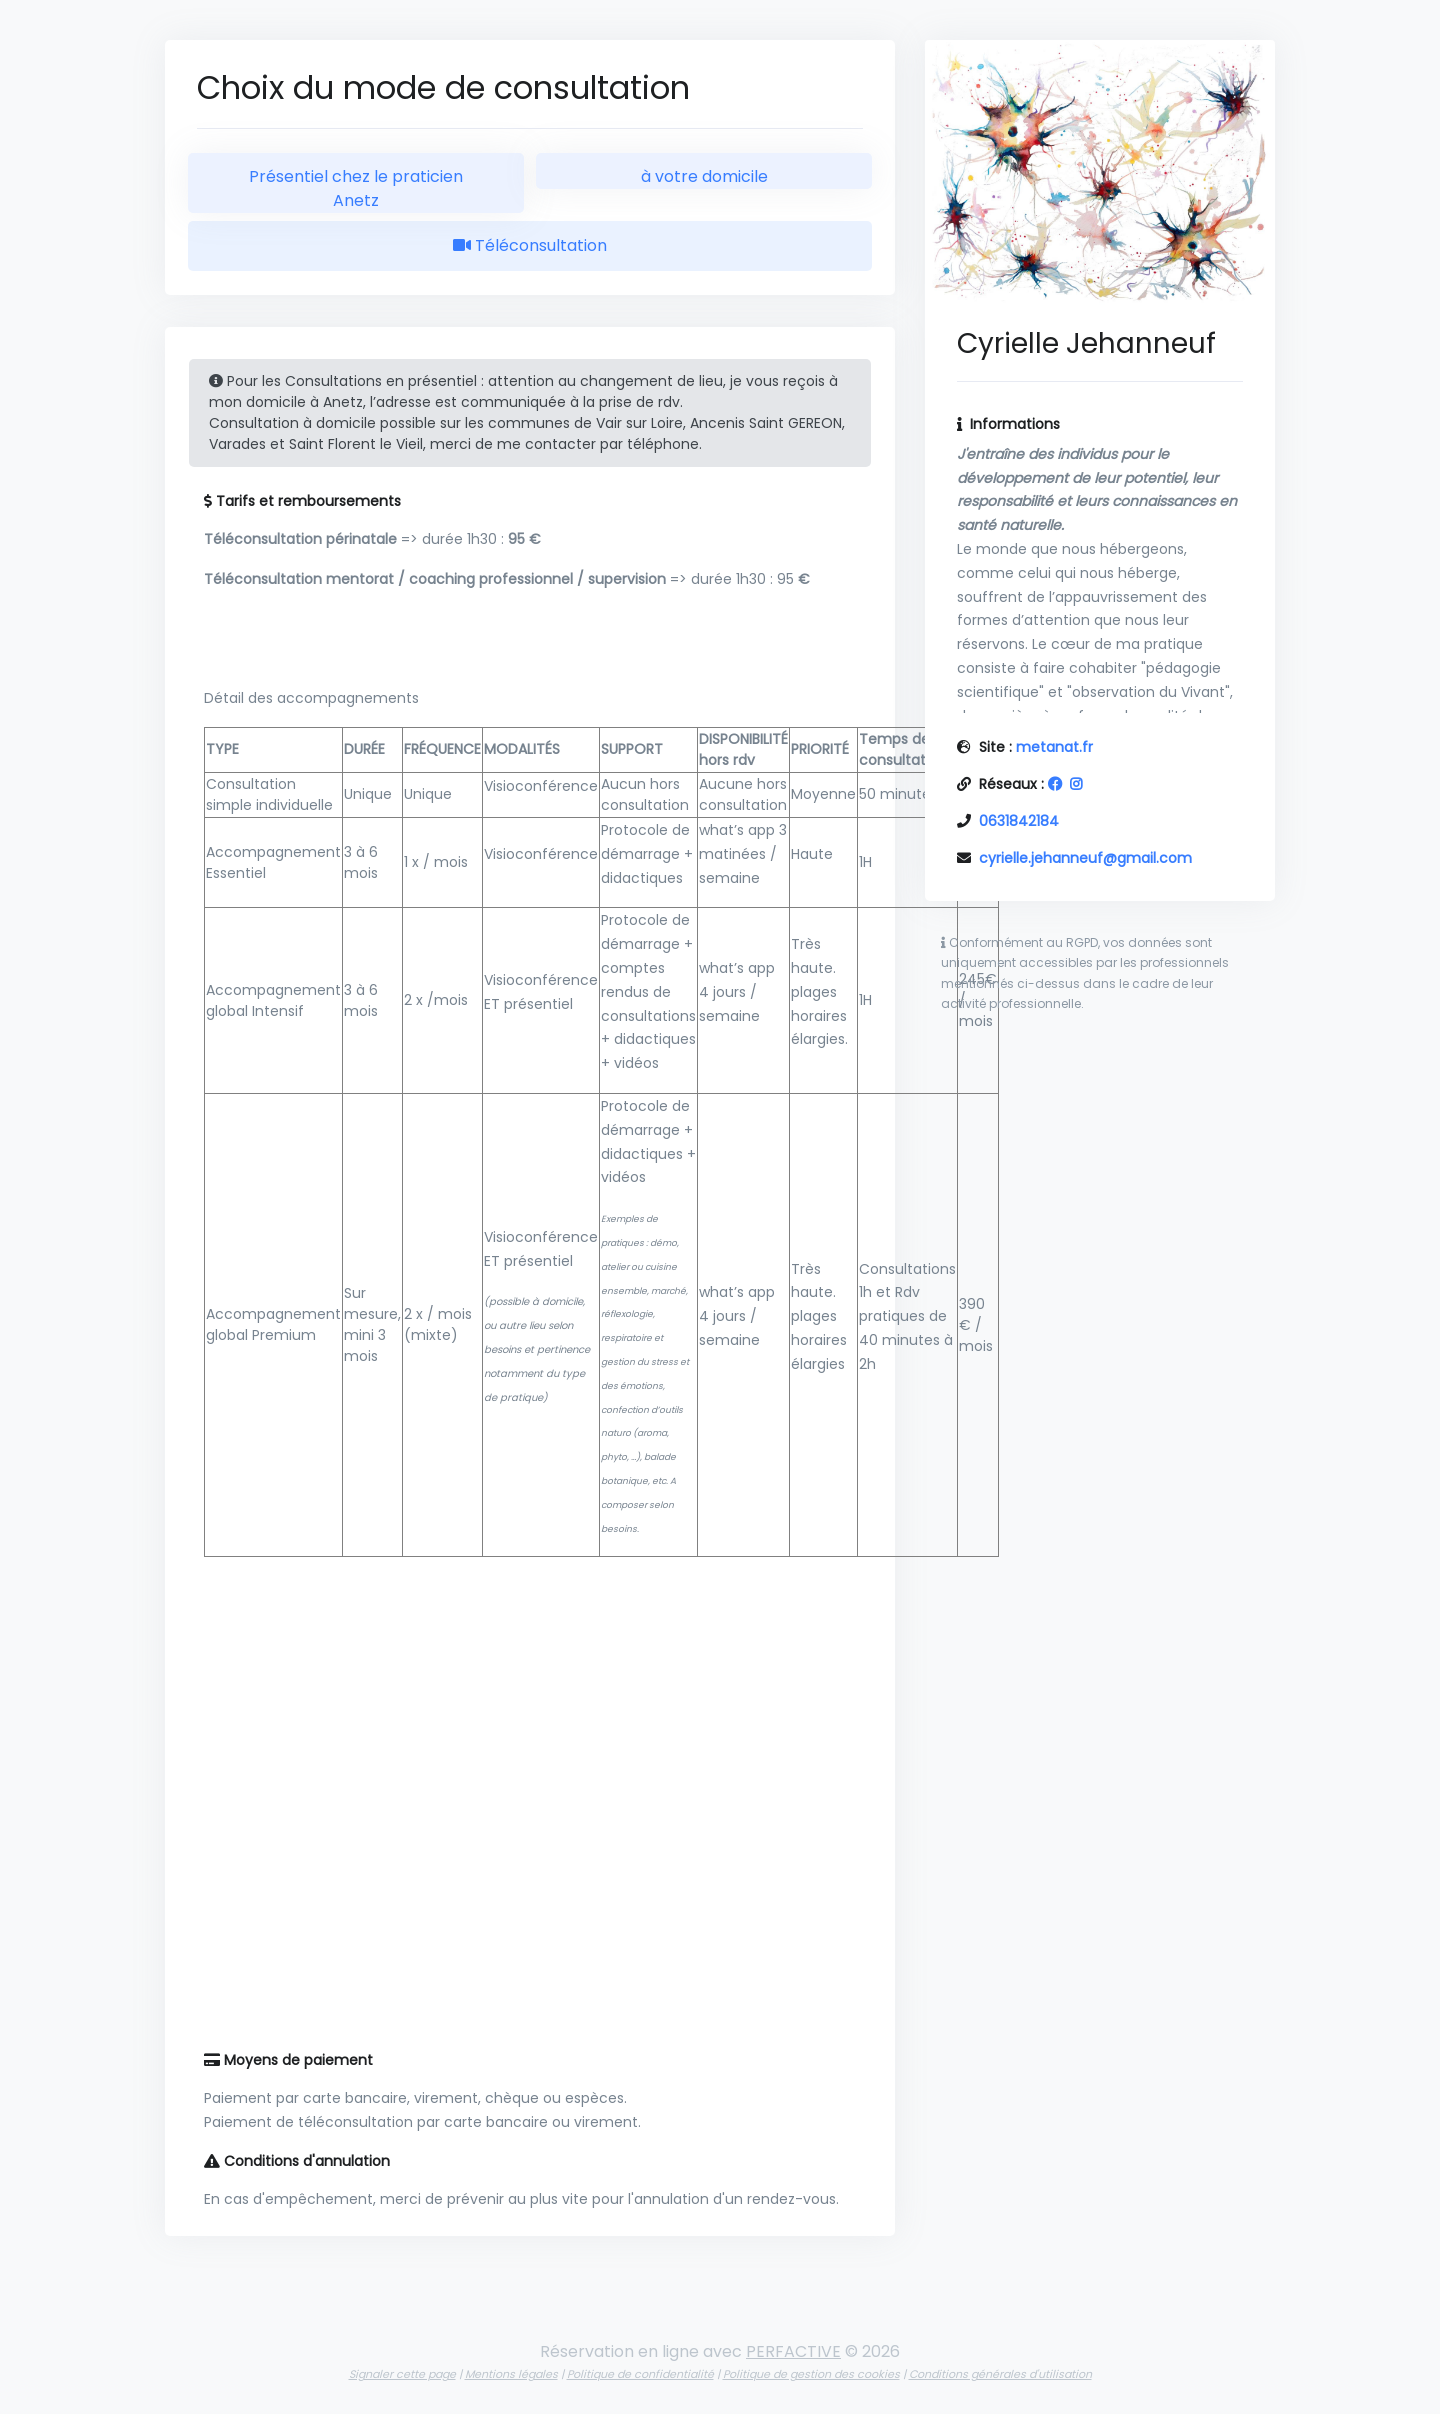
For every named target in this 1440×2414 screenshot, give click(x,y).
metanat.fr (1054, 747)
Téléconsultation (530, 245)
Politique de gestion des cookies (811, 2374)
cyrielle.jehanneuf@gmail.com (1085, 858)
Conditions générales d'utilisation (1000, 2374)
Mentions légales (511, 2374)
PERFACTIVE (793, 2351)
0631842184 (1019, 821)
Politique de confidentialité (640, 2374)
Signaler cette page (402, 2374)
